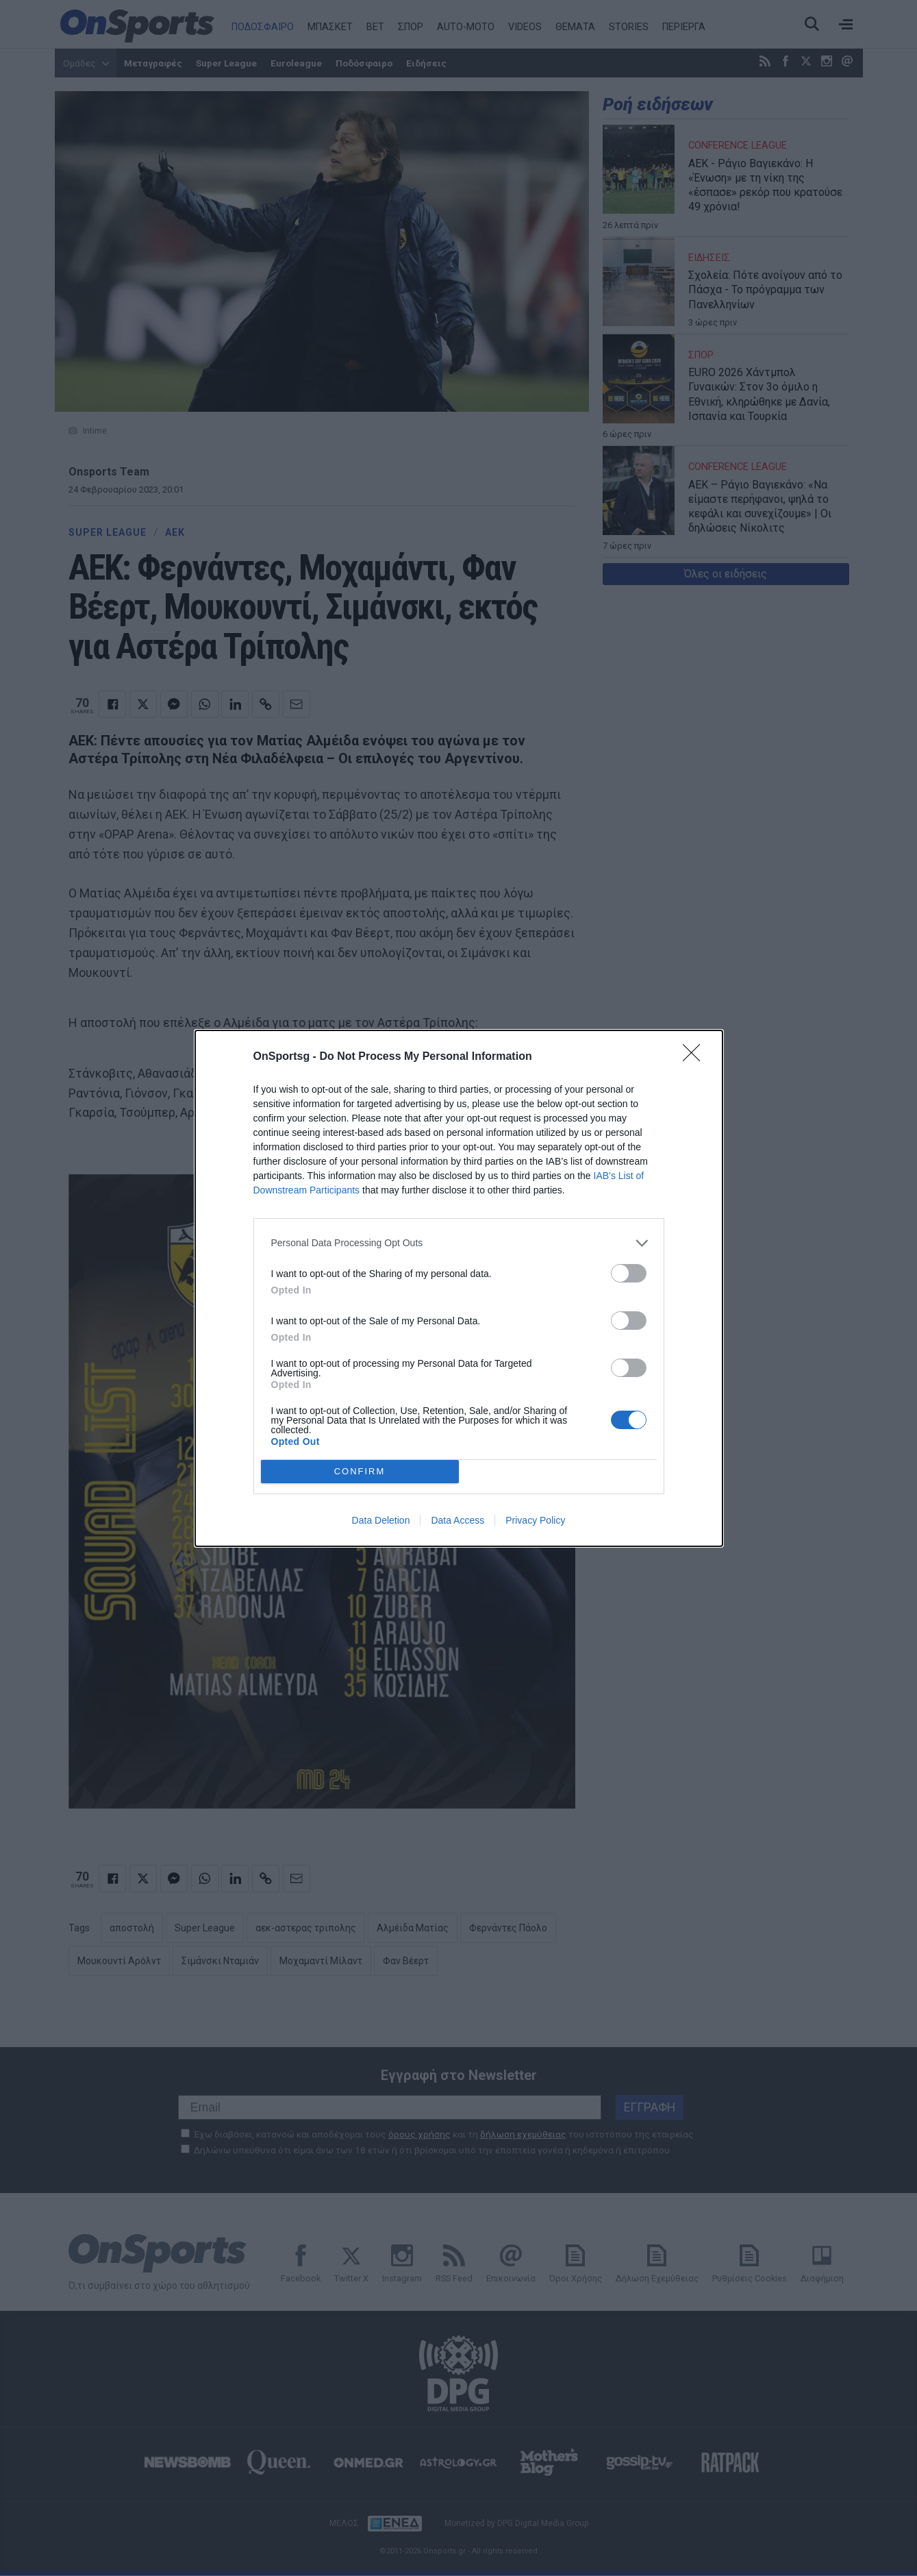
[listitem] (458, 1243)
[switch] (628, 1273)
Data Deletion (381, 1520)
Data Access (457, 1520)
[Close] (696, 1057)
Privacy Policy (535, 1520)
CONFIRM (360, 1471)
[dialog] (459, 1288)
